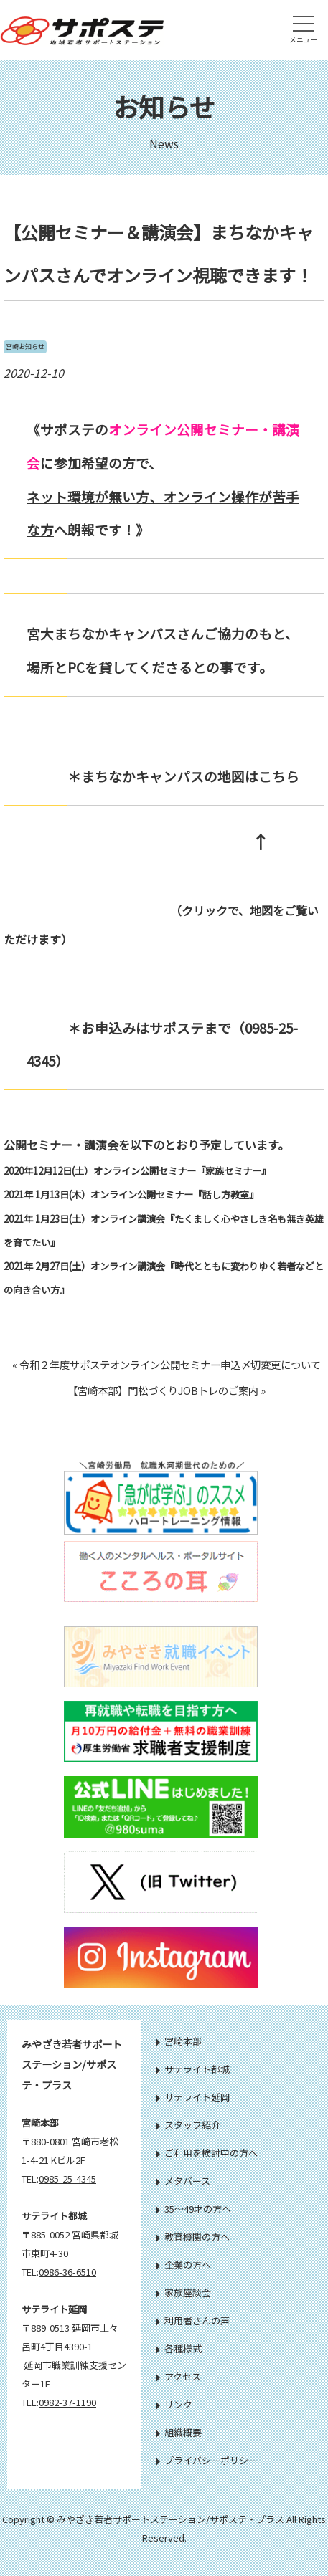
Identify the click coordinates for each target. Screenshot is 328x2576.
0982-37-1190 (67, 2402)
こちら (278, 776)
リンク (174, 2404)
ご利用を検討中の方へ (207, 2153)
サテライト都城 (193, 2069)
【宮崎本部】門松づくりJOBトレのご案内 (162, 1390)
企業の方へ (183, 2264)
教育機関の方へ (193, 2236)
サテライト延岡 (193, 2097)
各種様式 (179, 2348)
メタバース (183, 2181)
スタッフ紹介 (188, 2125)
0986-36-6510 (67, 2272)
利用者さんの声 (193, 2320)
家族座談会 (183, 2292)
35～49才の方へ (193, 2208)
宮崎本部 (179, 2041)
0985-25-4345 (67, 2178)
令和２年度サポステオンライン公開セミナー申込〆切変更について (170, 1364)
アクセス (178, 2376)
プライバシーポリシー (207, 2460)
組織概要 (179, 2432)
